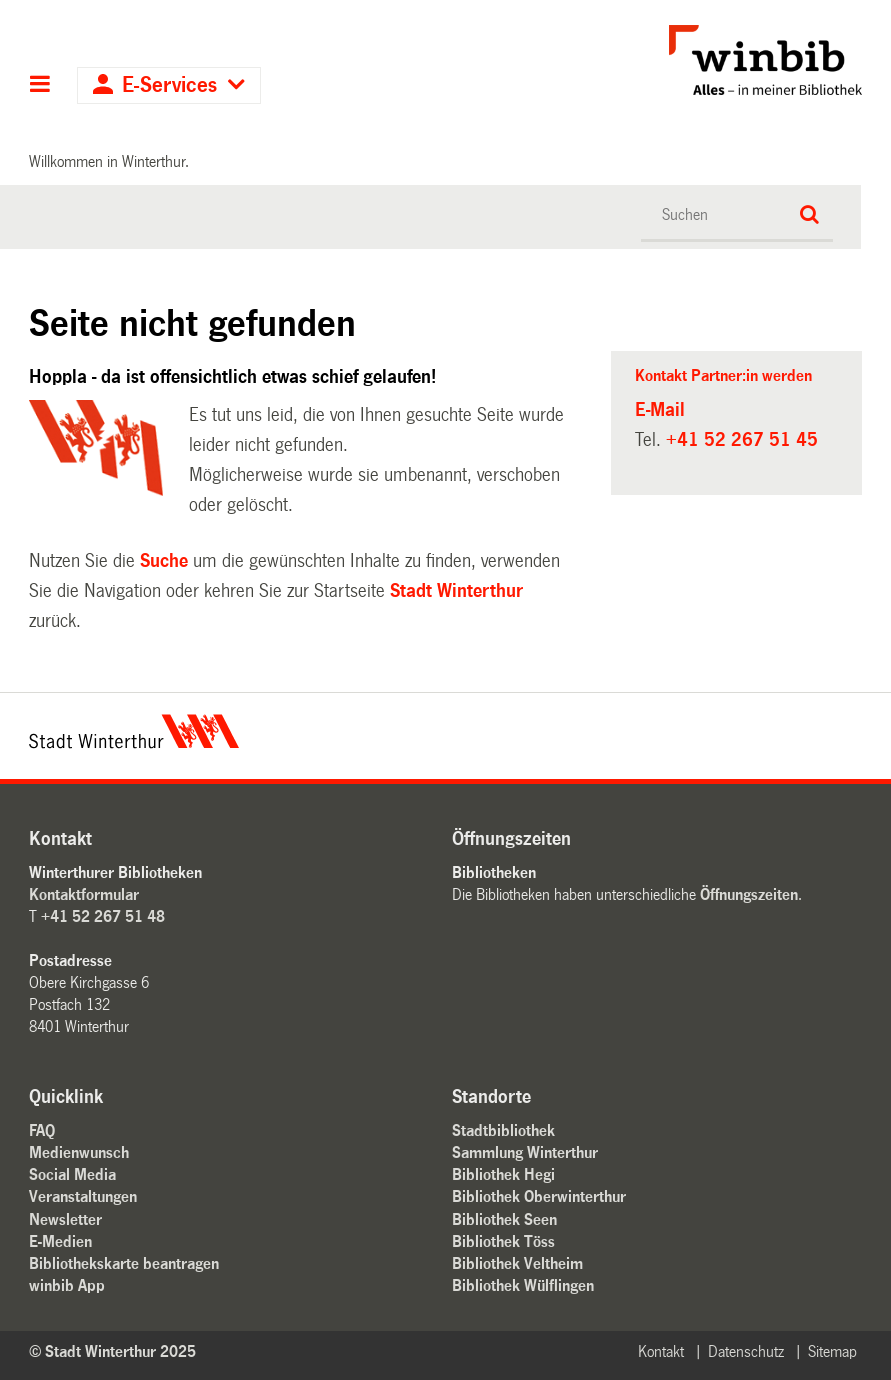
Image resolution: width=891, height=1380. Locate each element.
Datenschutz (746, 1351)
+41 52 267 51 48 (103, 916)
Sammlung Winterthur (525, 1152)
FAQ (42, 1130)
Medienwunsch (79, 1152)
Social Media (72, 1174)
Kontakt (661, 1351)
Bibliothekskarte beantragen (124, 1263)
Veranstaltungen (83, 1196)
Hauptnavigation (40, 86)
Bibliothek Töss (503, 1241)
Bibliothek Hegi (503, 1174)
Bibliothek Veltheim (517, 1263)
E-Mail (660, 410)
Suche (164, 561)
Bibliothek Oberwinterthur (539, 1196)
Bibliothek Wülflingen (523, 1285)
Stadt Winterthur (456, 591)
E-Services (169, 85)
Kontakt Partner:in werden (723, 375)
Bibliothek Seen (504, 1219)
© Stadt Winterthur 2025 (112, 1351)
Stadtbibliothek (503, 1130)
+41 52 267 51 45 (742, 440)
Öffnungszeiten (749, 894)
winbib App (67, 1285)
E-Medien (60, 1241)
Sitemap (832, 1351)
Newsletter (65, 1219)
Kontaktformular (84, 894)
